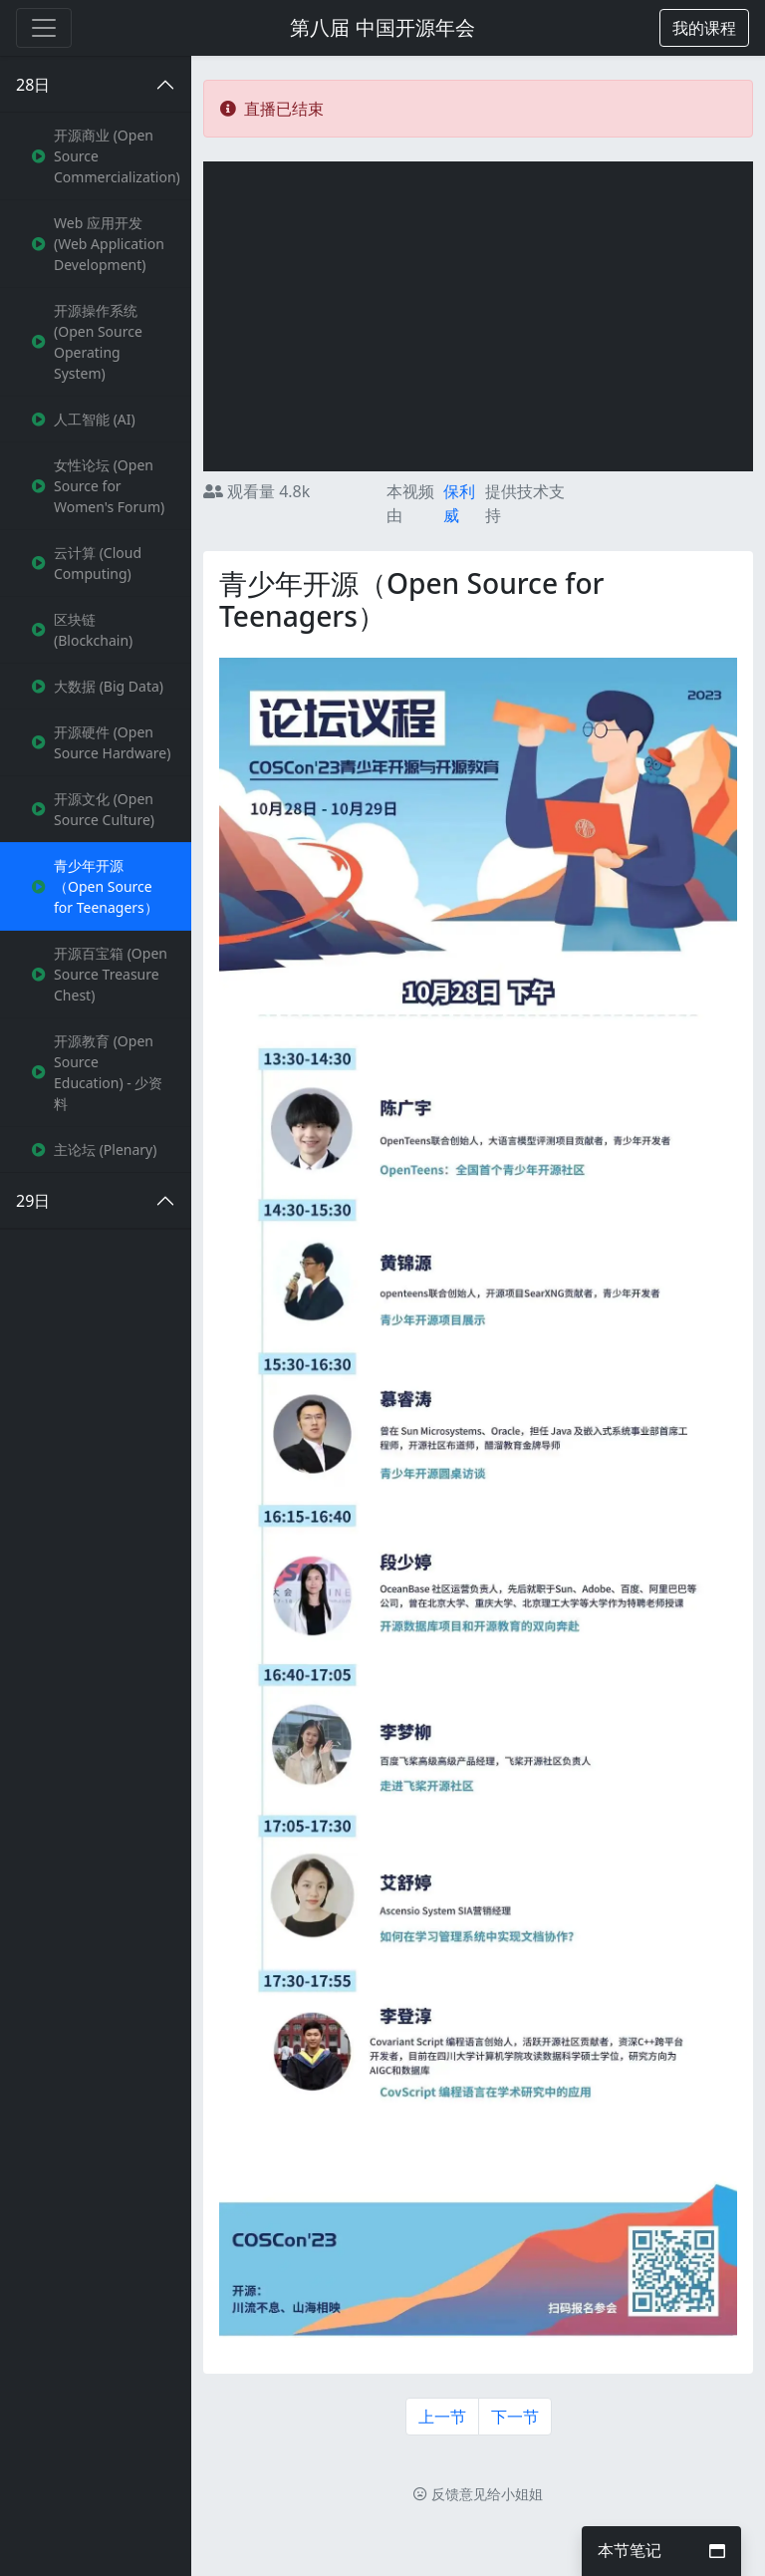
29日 (33, 1201)
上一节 (442, 2417)
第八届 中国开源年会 (382, 27)
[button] (704, 28)
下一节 (515, 2417)
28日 (33, 85)
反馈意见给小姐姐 (478, 2493)
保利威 (459, 503)
